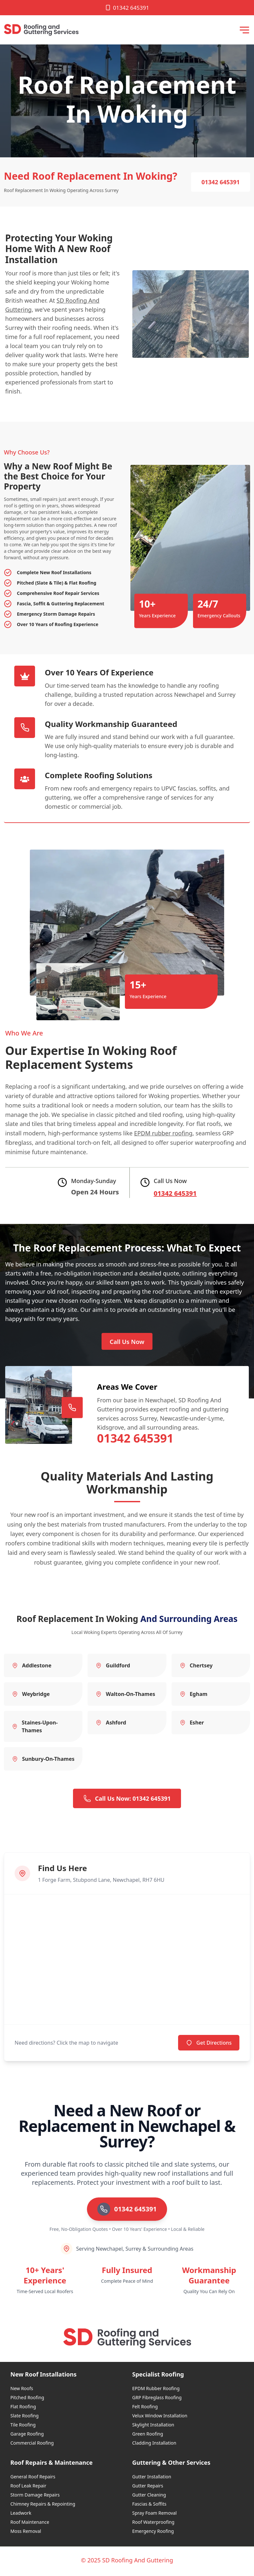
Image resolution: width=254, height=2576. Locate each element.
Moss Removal (25, 2533)
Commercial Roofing (32, 2445)
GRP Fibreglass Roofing (157, 2399)
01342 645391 (127, 7)
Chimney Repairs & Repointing (42, 2506)
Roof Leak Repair (28, 2488)
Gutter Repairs (147, 2488)
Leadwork (20, 2515)
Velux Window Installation (159, 2417)
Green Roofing (147, 2436)
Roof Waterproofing (153, 2524)
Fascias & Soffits (149, 2506)
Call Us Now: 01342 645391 (127, 1800)
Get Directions (209, 2044)
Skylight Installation (153, 2427)
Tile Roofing (23, 2427)
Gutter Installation (151, 2478)
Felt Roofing (145, 2408)
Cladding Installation (154, 2445)
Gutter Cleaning (149, 2497)
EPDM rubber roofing (163, 1133)
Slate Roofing (24, 2417)
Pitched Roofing (27, 2399)
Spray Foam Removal (154, 2515)
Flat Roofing (23, 2408)
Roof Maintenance (29, 2524)
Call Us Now (127, 1342)
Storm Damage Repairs (35, 2497)
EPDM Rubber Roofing (156, 2390)
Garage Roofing (27, 2436)
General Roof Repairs (32, 2478)
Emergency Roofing (153, 2533)
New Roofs (21, 2390)
